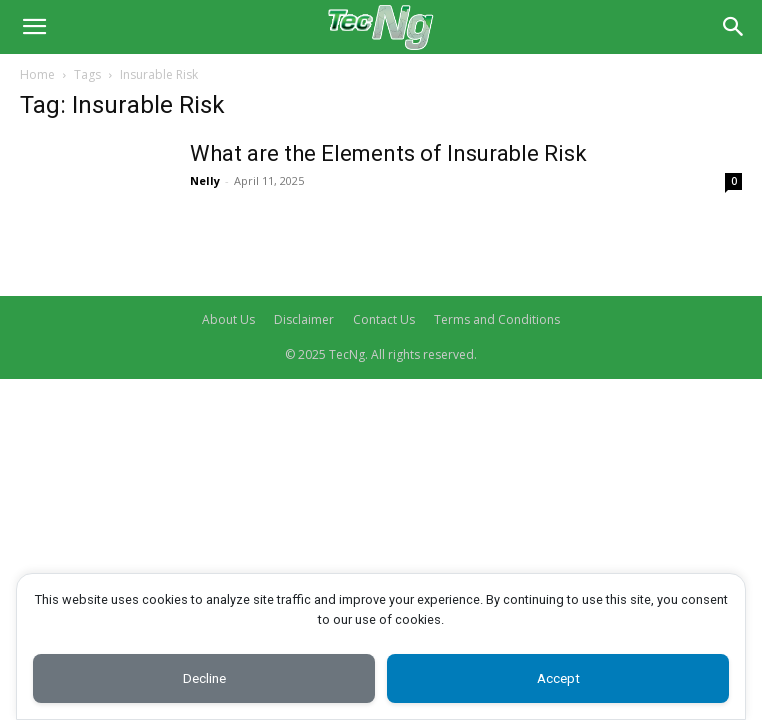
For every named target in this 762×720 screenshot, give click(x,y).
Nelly (205, 180)
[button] (34, 27)
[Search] (734, 27)
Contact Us (384, 319)
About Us (228, 319)
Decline (204, 678)
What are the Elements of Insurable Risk (388, 153)
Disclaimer (304, 319)
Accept (558, 678)
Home (37, 74)
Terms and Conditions (497, 319)
